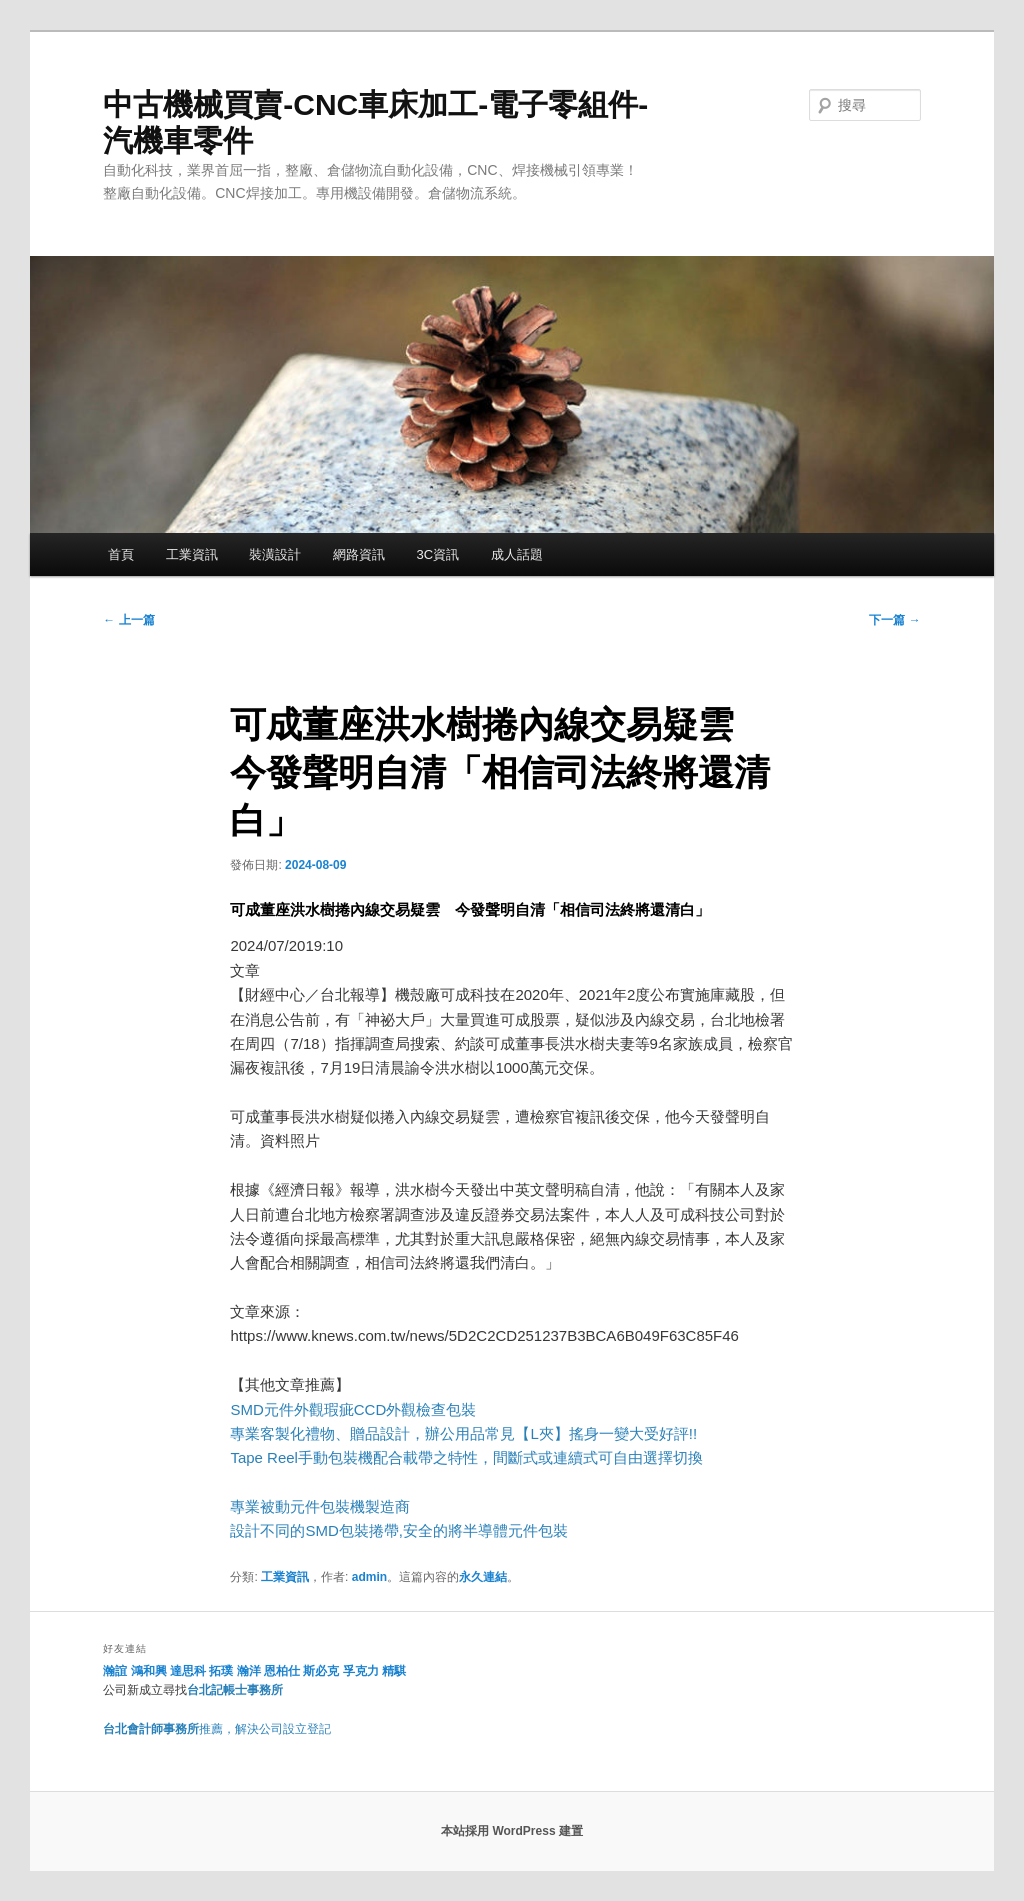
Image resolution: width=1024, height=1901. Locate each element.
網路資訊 (359, 554)
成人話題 (517, 554)
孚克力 (361, 1671)
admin (369, 1577)
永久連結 (483, 1577)
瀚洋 (249, 1671)
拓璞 (221, 1671)
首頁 (121, 554)
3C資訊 (437, 554)
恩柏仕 (282, 1671)
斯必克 (321, 1671)
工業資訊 (192, 554)
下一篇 (894, 620)
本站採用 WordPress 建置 (512, 1831)
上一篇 (128, 620)
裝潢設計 (275, 554)
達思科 (188, 1671)
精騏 (395, 1671)
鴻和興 (149, 1671)
